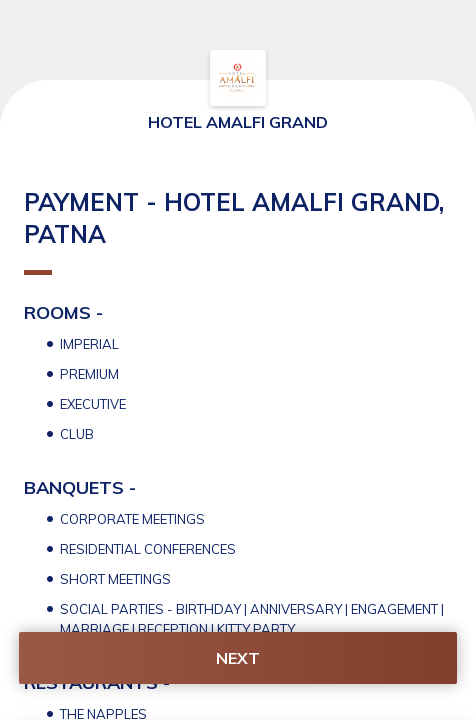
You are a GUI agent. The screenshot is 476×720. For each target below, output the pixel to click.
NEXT (238, 658)
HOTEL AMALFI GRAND (238, 122)
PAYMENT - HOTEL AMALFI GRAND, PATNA (234, 231)
